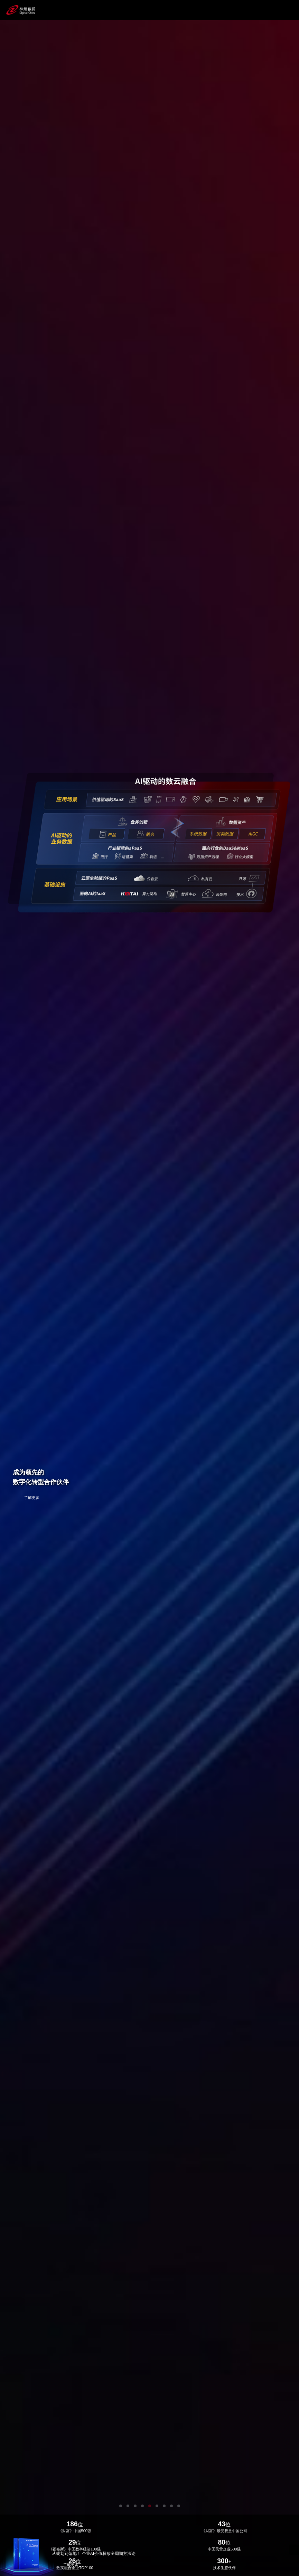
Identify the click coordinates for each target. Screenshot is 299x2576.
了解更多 (31, 1497)
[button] (120, 2506)
